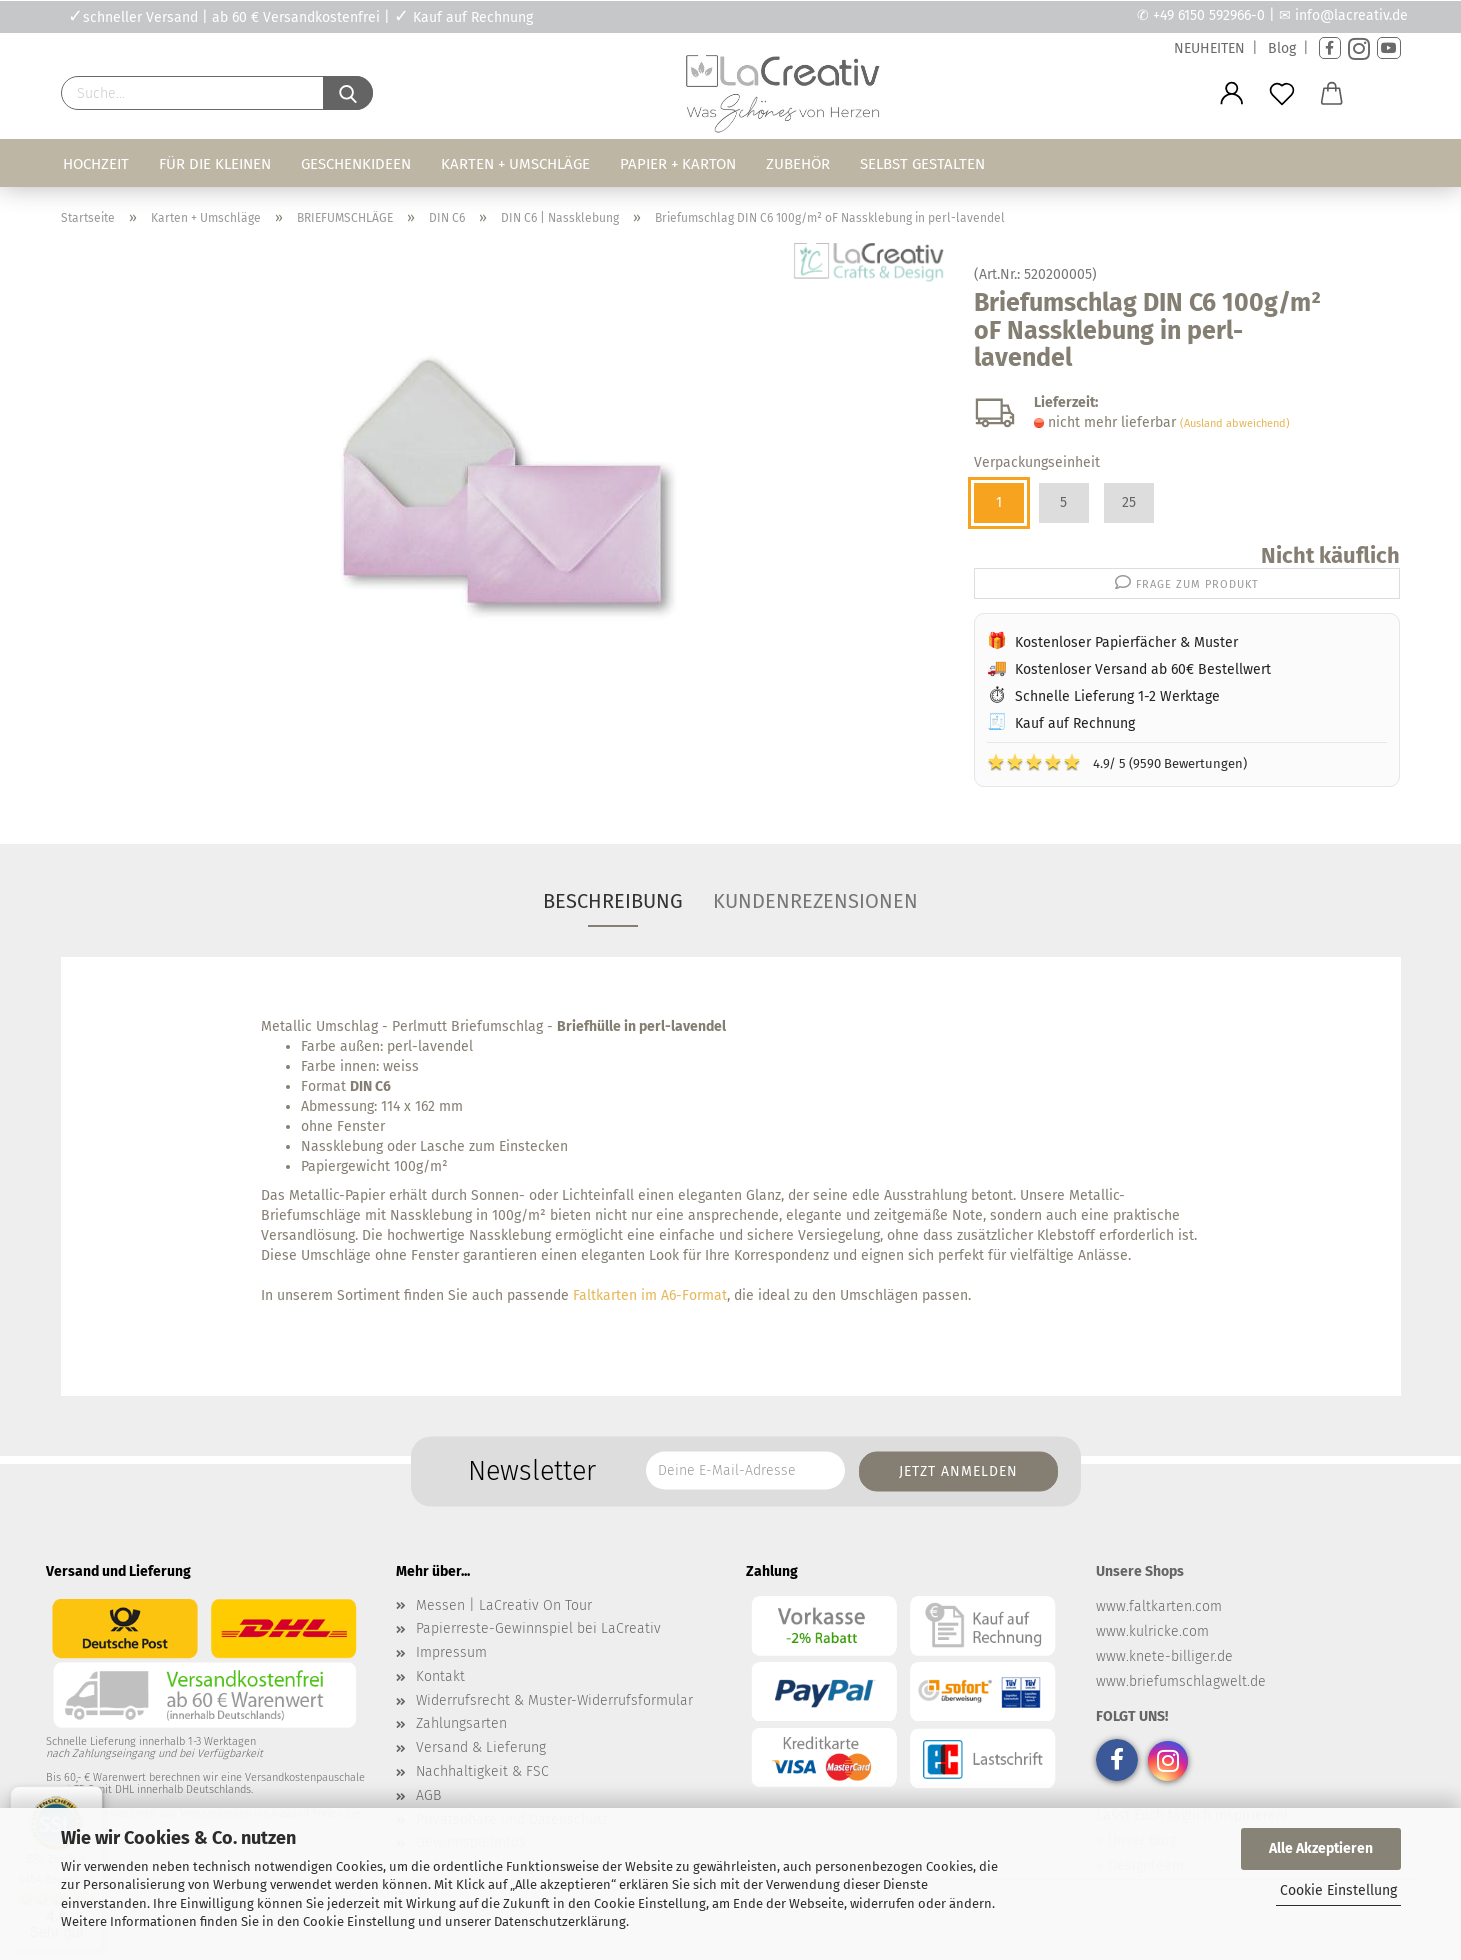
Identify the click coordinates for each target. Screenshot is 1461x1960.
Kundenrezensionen (815, 901)
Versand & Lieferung (481, 1747)
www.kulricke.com (1152, 1631)
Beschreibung (613, 901)
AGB (428, 1795)
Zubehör (798, 164)
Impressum (451, 1652)
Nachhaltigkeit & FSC (482, 1771)
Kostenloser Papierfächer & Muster (1126, 642)
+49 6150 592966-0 (1209, 15)
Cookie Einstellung (1338, 1890)
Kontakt (440, 1676)
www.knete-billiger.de (1164, 1656)
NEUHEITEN (1209, 48)
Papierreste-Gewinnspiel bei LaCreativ (538, 1628)
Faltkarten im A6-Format (650, 1295)
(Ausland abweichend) (1235, 423)
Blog (1282, 48)
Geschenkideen (356, 164)
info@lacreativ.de (1351, 15)
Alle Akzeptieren (1321, 1848)
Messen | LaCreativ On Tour (504, 1605)
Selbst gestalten (922, 164)
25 (1129, 502)
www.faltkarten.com (1159, 1606)
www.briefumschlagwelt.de (1181, 1681)
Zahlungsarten (461, 1723)
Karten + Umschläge (515, 164)
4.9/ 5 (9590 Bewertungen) (1117, 762)
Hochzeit (96, 164)
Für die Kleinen (215, 164)
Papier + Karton (678, 164)
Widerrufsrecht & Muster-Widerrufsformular (554, 1700)
